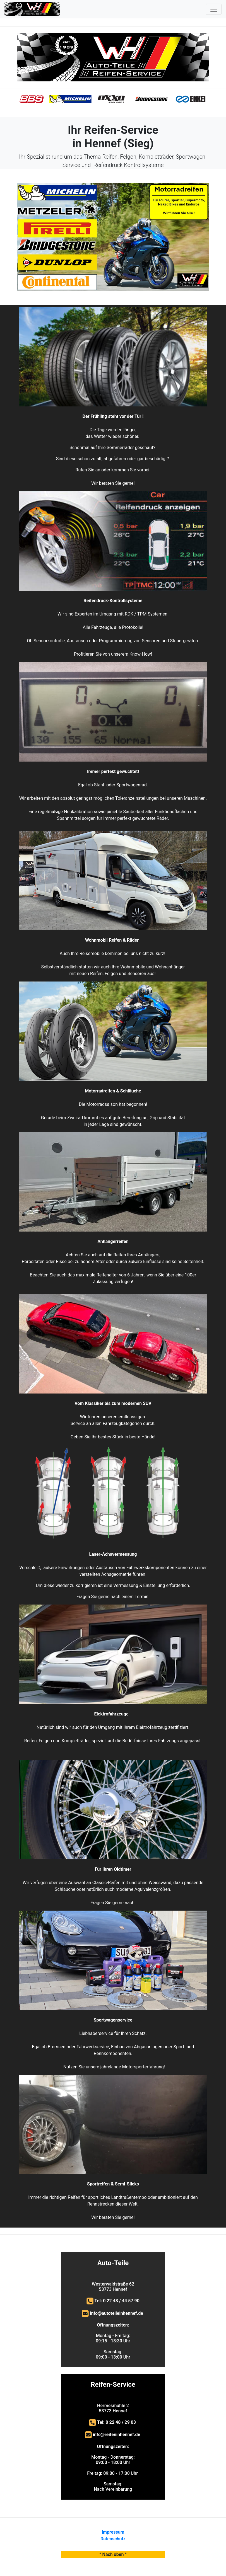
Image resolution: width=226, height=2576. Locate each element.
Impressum (113, 2532)
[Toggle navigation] (214, 9)
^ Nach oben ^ (113, 2554)
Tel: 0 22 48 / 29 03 (117, 2422)
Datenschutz (113, 2538)
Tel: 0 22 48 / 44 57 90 (117, 2300)
